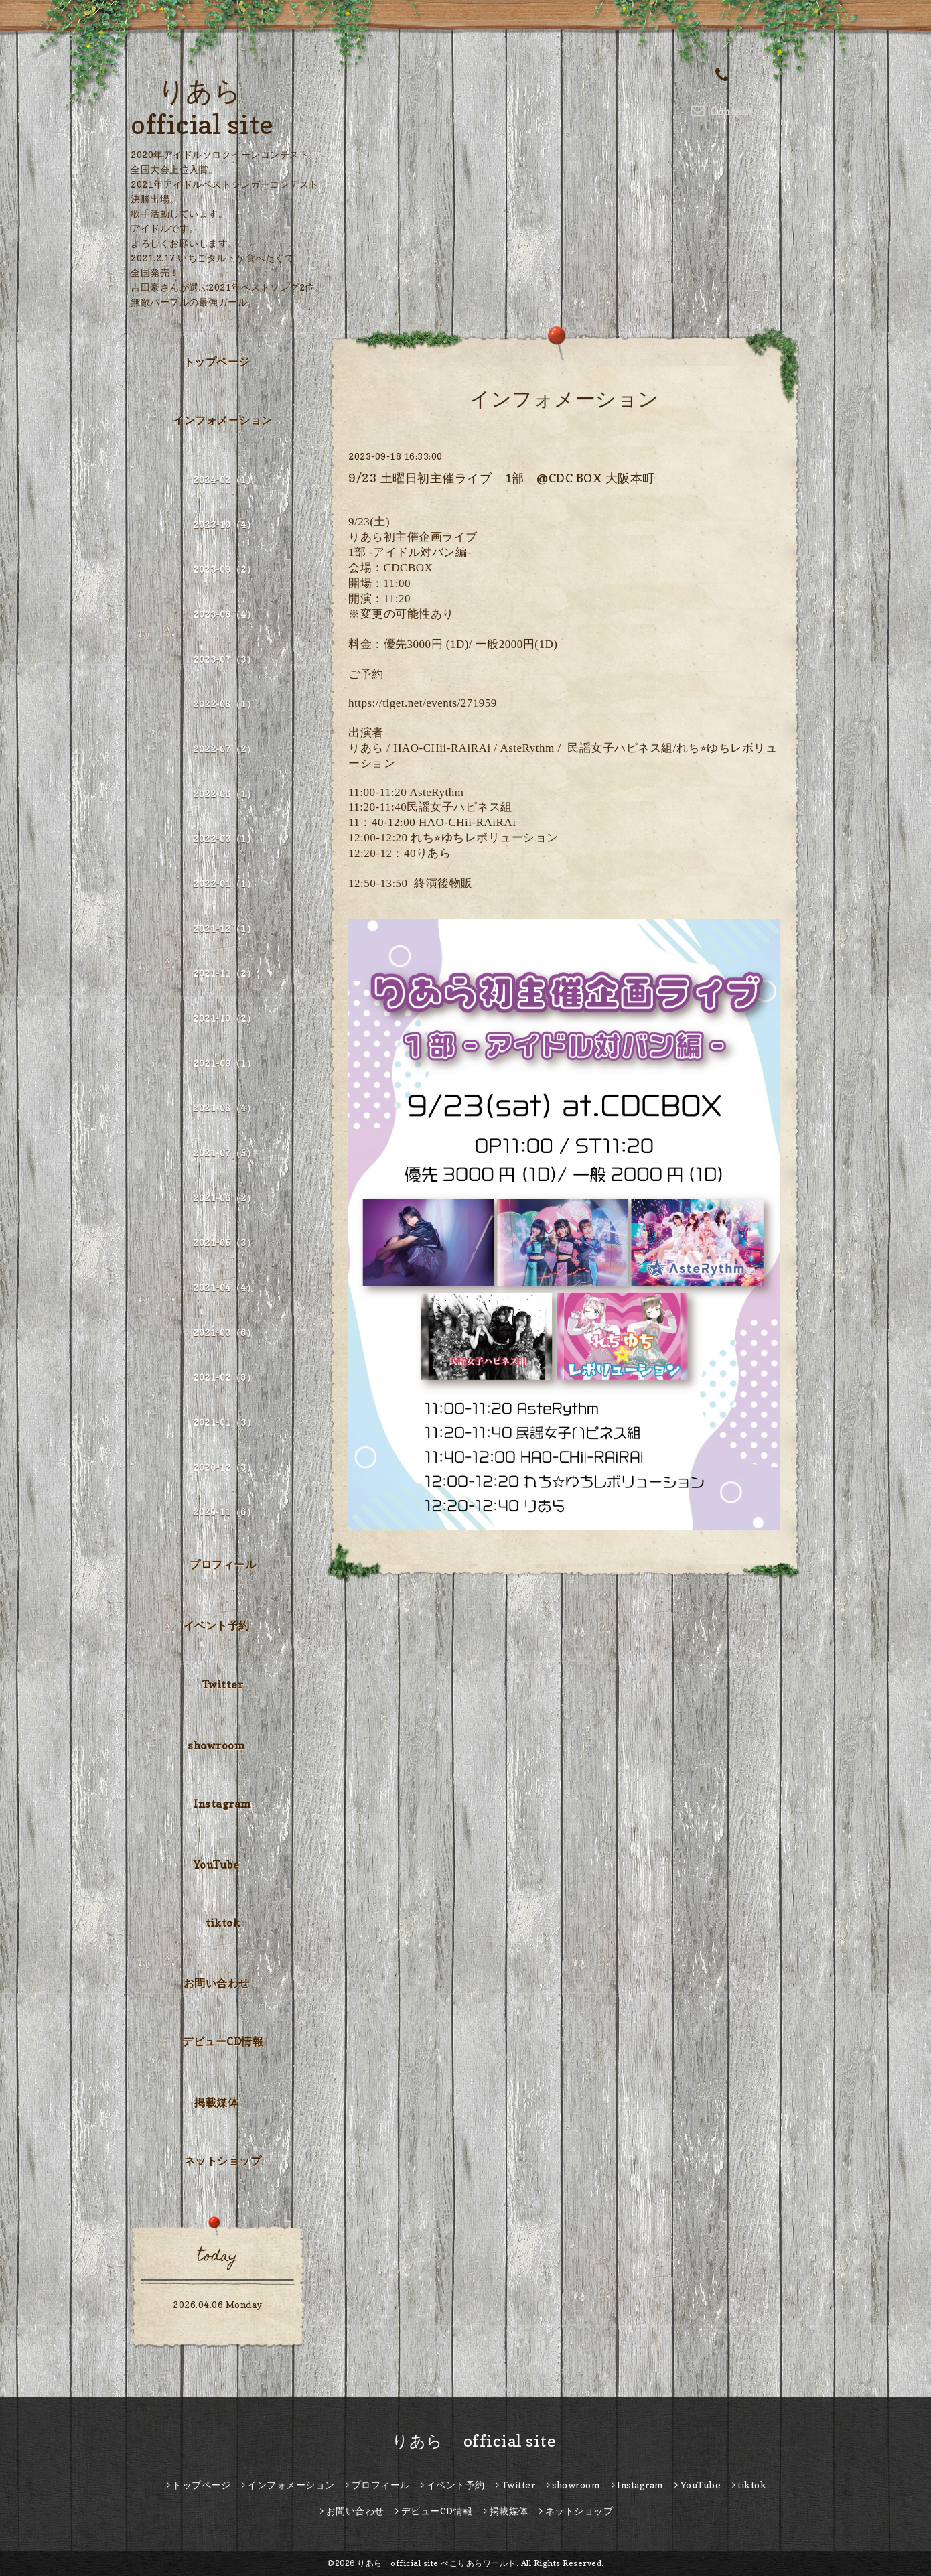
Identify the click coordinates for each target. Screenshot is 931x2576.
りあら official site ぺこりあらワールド (436, 2563)
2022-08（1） (224, 703)
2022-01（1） (224, 883)
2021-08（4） (224, 1107)
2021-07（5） (224, 1152)
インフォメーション (223, 420)
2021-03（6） (224, 1332)
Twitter (223, 1684)
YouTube (217, 1864)
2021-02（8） (224, 1377)
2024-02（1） (224, 479)
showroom (216, 1745)
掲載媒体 (216, 2102)
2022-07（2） (224, 748)
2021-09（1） (224, 1063)
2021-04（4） (224, 1287)
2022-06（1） (224, 793)
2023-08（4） (224, 614)
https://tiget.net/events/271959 (422, 703)
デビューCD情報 (222, 2041)
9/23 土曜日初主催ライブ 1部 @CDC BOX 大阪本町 (501, 478)
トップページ (217, 361)
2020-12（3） (224, 1467)
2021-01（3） (224, 1422)
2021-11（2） (224, 973)
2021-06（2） (224, 1197)
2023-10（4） (224, 524)
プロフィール (223, 1564)
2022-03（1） (224, 838)
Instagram (223, 1803)
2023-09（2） (224, 569)
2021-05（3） (224, 1242)
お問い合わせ (217, 1983)
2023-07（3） (224, 659)
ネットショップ (223, 2160)
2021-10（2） (224, 1018)
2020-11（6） (224, 1511)
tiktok (223, 1922)
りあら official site (466, 2441)
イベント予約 (217, 1625)
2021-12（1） (224, 928)
